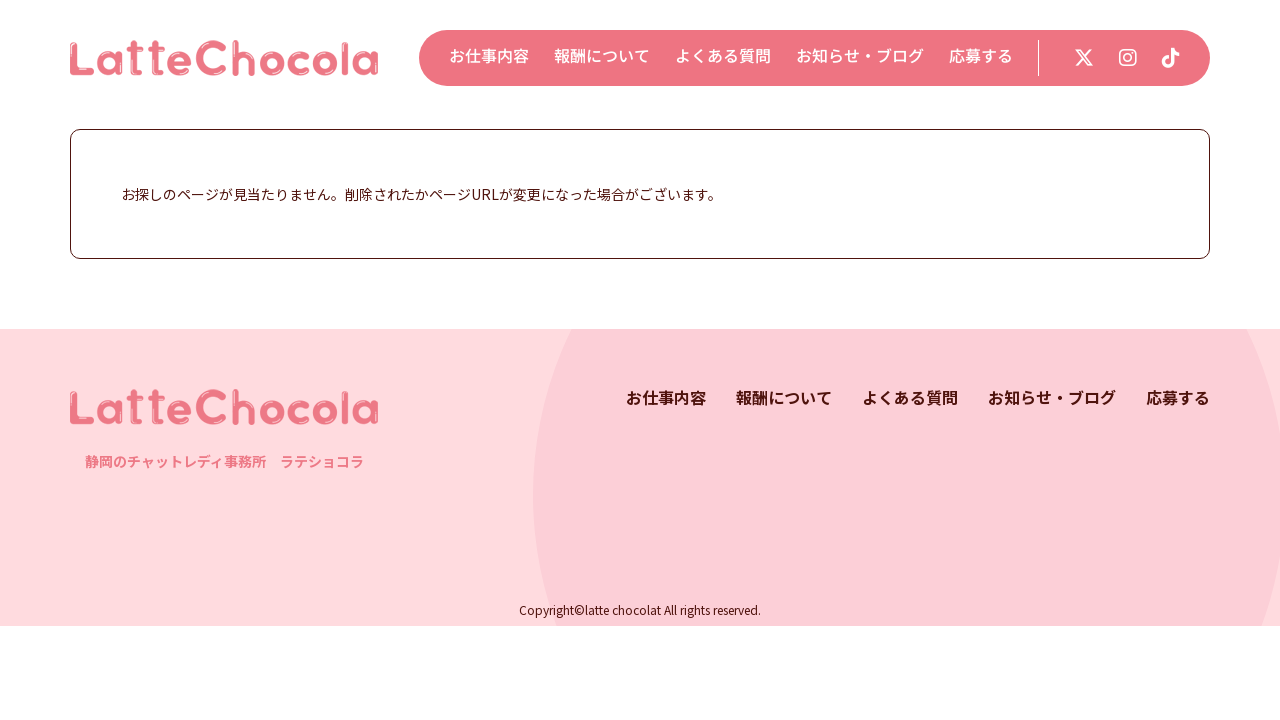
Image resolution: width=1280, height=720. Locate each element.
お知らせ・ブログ (860, 55)
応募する (981, 55)
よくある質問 (723, 55)
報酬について (602, 55)
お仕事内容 (489, 55)
